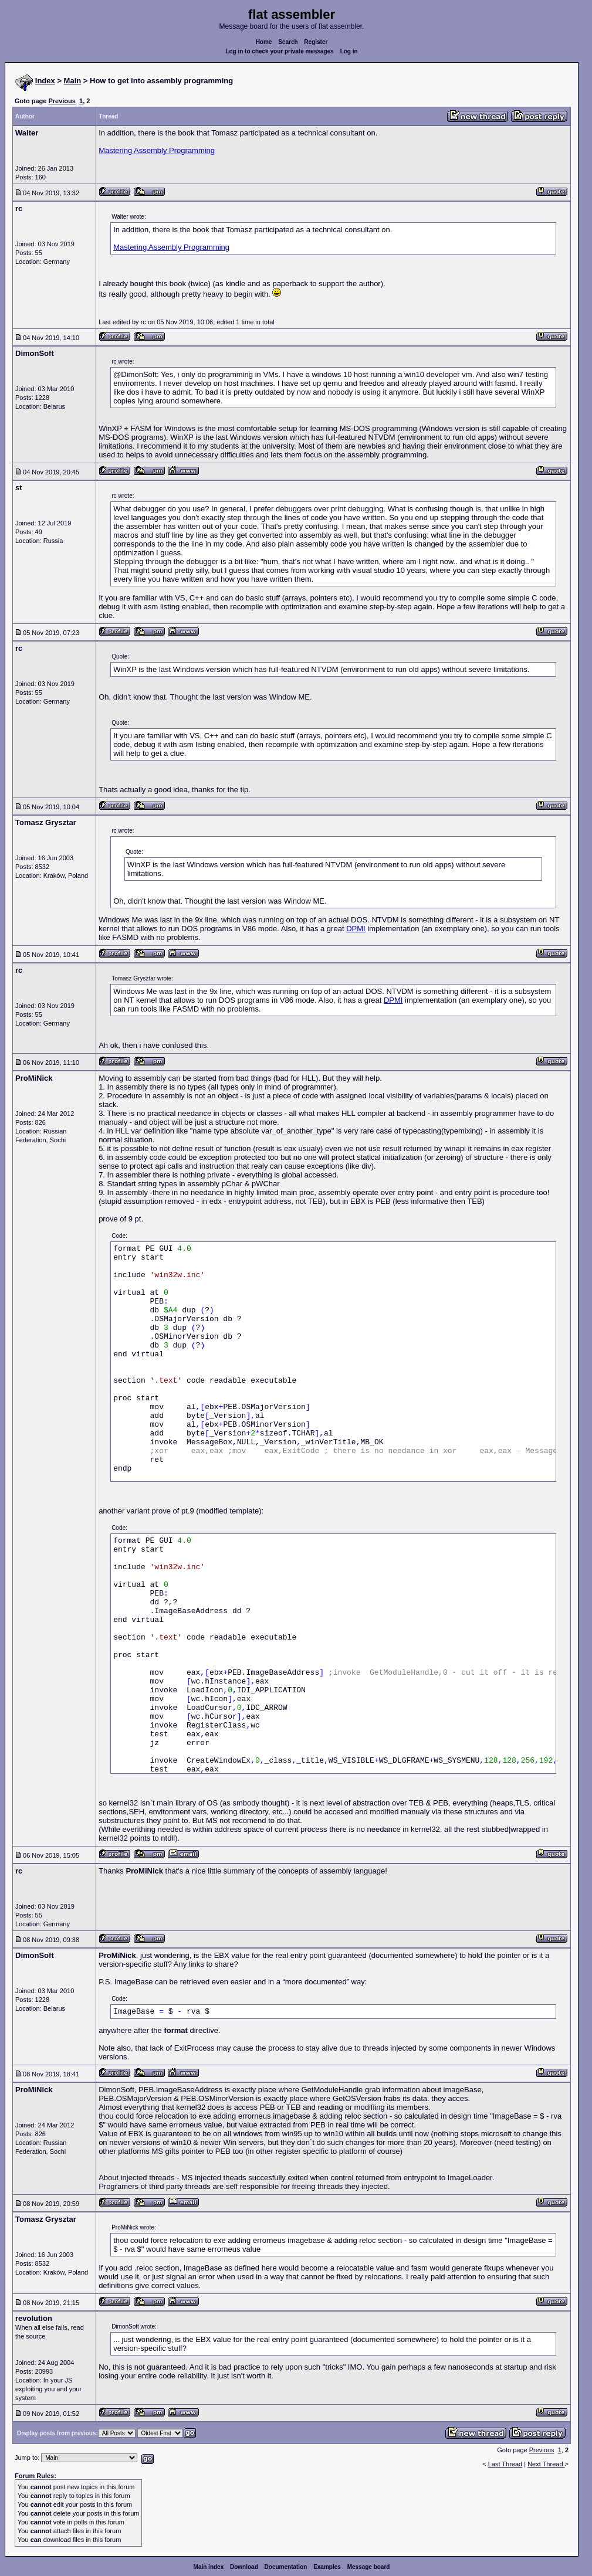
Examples (327, 2567)
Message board (368, 2567)
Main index (209, 2567)
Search (287, 42)
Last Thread (505, 2464)
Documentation (286, 2567)
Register (315, 42)
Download (244, 2567)
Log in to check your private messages (279, 51)
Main (73, 80)
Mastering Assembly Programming (157, 150)
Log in (349, 51)
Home (264, 42)
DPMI (356, 928)
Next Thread (545, 2464)
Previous (61, 100)
